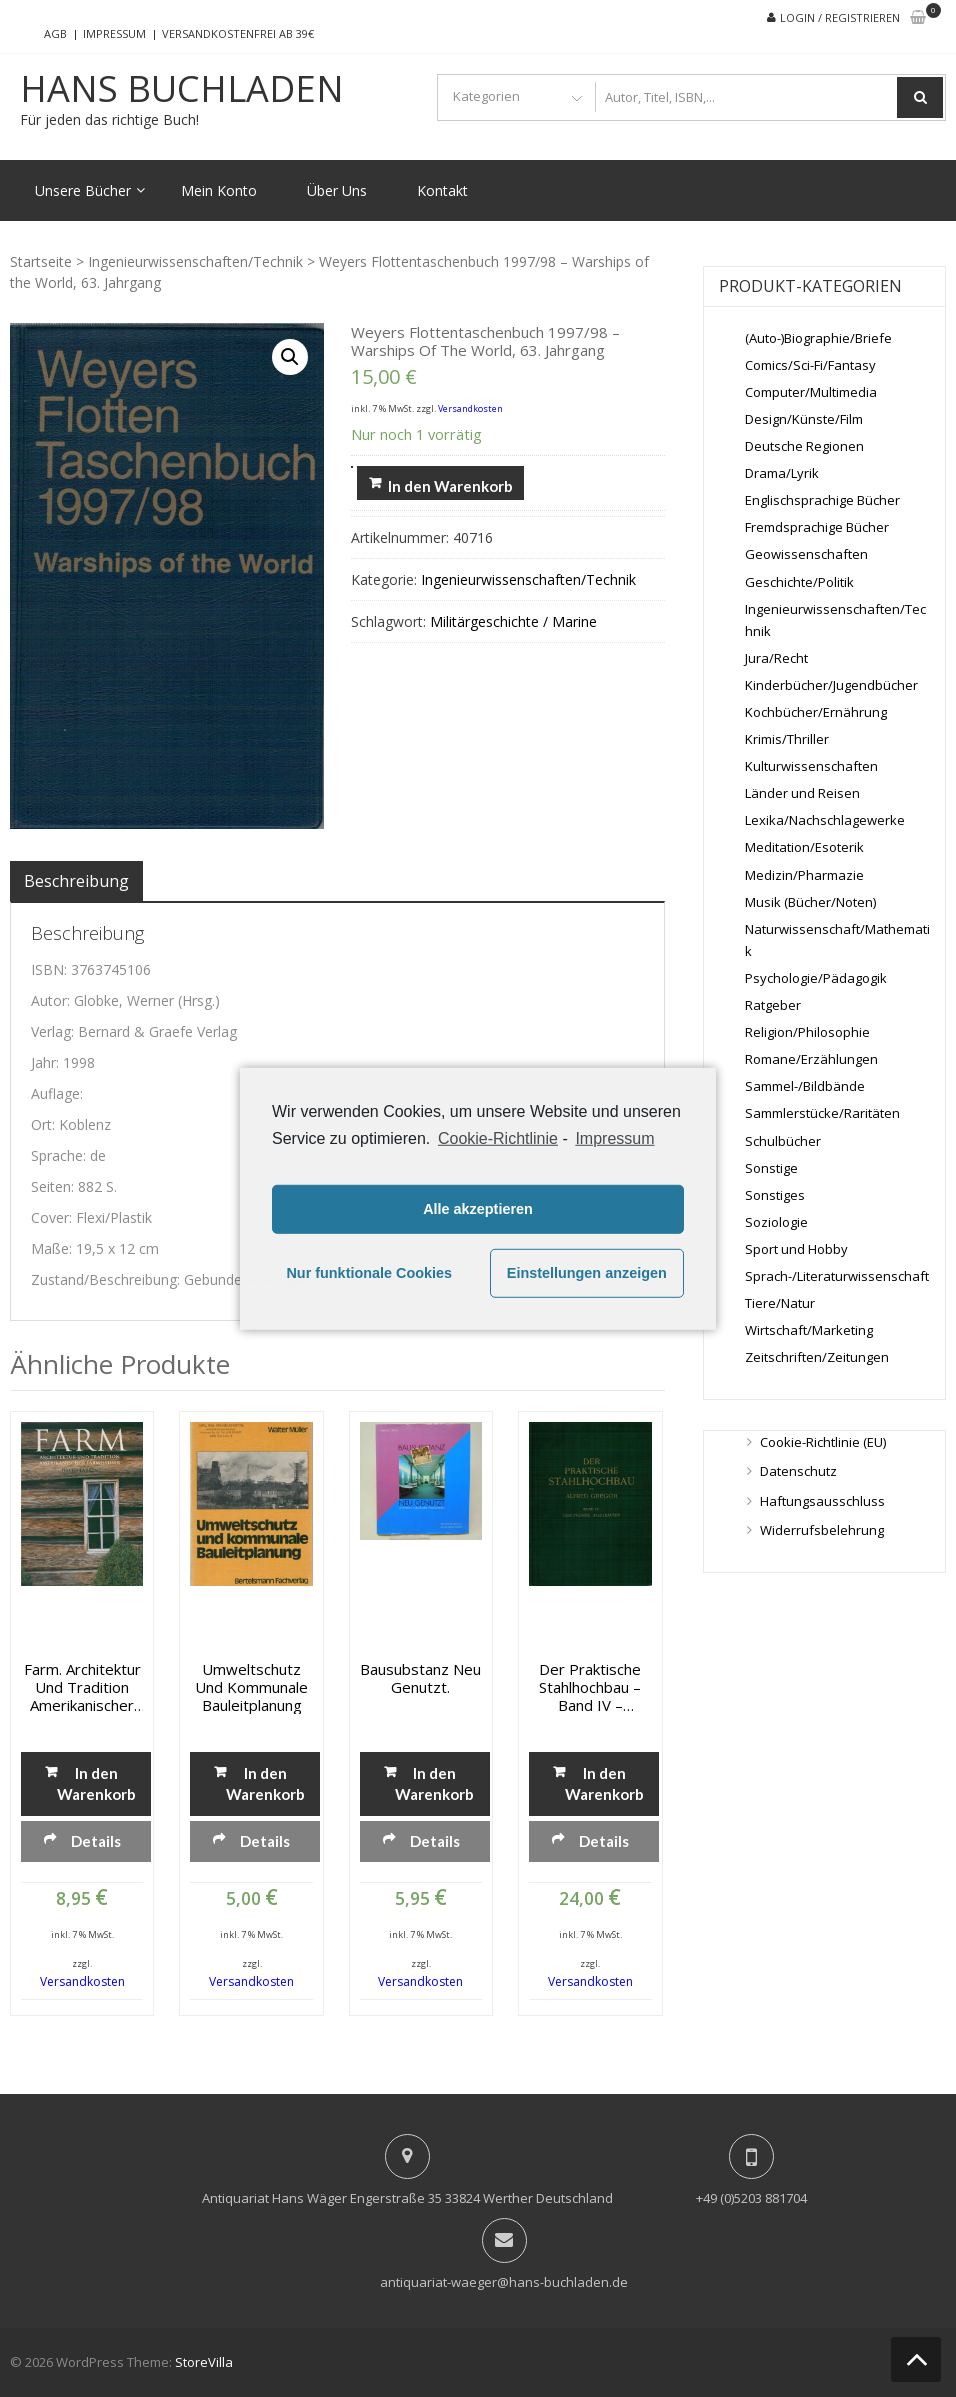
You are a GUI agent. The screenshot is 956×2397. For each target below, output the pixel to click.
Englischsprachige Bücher (822, 500)
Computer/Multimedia (811, 392)
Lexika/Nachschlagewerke (825, 820)
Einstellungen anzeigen (587, 1273)
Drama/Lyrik (782, 473)
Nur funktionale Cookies (369, 1273)
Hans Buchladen (182, 89)
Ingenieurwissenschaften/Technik (195, 261)
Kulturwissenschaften (811, 766)
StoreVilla (204, 2362)
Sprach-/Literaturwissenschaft (837, 1276)
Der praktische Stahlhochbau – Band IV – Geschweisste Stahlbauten (590, 1687)
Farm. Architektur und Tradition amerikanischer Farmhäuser (82, 1687)
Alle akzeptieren (478, 1209)
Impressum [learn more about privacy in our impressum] (614, 1137)
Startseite (41, 261)
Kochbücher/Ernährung (816, 712)
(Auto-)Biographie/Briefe (818, 338)
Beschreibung (76, 881)
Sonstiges (775, 1195)
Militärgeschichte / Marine (513, 621)
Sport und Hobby (796, 1249)
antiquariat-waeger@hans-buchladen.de (504, 2282)
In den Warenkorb (450, 486)
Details (96, 1841)
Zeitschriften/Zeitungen (817, 1357)
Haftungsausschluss (822, 1501)
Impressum (114, 33)
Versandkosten (470, 408)
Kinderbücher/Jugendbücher (831, 685)
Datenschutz (798, 1471)
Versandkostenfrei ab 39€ (238, 33)
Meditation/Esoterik (804, 847)
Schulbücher (783, 1141)
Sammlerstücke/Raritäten (822, 1113)
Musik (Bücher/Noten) (810, 902)
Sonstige (771, 1168)
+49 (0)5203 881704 (751, 2198)
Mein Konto (219, 190)
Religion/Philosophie (807, 1032)
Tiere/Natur (780, 1303)
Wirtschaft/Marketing (809, 1330)
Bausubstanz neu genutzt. (420, 1678)
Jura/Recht (776, 658)
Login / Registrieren (840, 17)
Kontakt (442, 190)
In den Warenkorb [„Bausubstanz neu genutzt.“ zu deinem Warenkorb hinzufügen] (434, 1783)
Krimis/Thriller (787, 739)
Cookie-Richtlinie (498, 1137)
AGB (55, 33)
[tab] (76, 881)
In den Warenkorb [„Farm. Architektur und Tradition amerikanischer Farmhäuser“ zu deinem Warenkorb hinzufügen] (96, 1783)
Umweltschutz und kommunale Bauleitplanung (251, 1687)
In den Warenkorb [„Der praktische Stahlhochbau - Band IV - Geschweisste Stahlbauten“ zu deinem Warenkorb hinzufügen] (604, 1783)
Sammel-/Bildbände (805, 1086)
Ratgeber (773, 1005)
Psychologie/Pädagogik (816, 978)
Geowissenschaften (806, 554)
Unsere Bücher (83, 190)
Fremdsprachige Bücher (817, 527)
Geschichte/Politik (799, 582)
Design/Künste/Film (804, 419)
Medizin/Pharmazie (804, 875)
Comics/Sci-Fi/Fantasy (810, 365)
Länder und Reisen (802, 793)
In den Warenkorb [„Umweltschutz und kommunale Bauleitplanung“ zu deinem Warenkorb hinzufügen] (265, 1783)
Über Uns (337, 190)
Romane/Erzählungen (811, 1059)
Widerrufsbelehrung (822, 1530)
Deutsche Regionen (804, 446)
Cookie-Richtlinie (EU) (823, 1442)
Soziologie (776, 1222)
